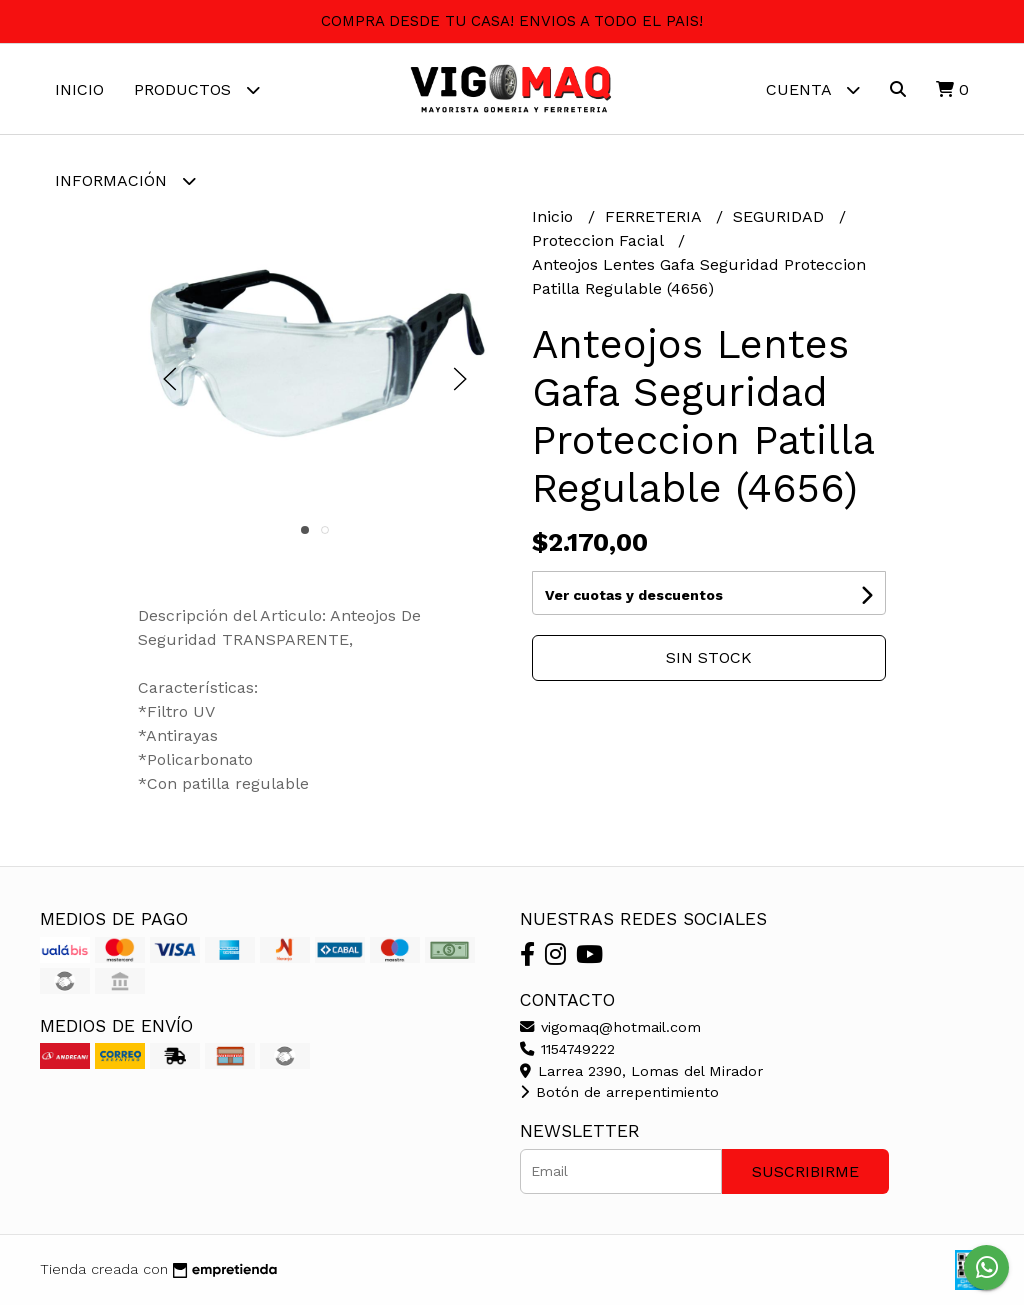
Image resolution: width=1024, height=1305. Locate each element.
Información (125, 180)
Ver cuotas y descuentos (634, 595)
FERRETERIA (655, 216)
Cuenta (813, 89)
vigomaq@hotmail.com (610, 1027)
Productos (197, 89)
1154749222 (567, 1049)
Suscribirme (805, 1171)
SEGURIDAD (781, 216)
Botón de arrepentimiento (619, 1092)
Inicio (79, 89)
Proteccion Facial (600, 240)
